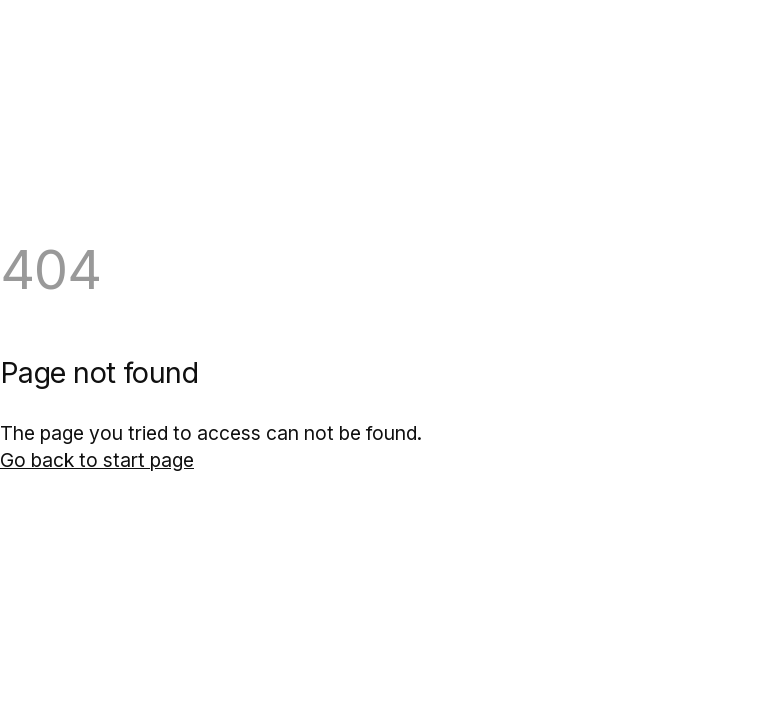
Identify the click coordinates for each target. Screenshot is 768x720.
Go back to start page (97, 460)
